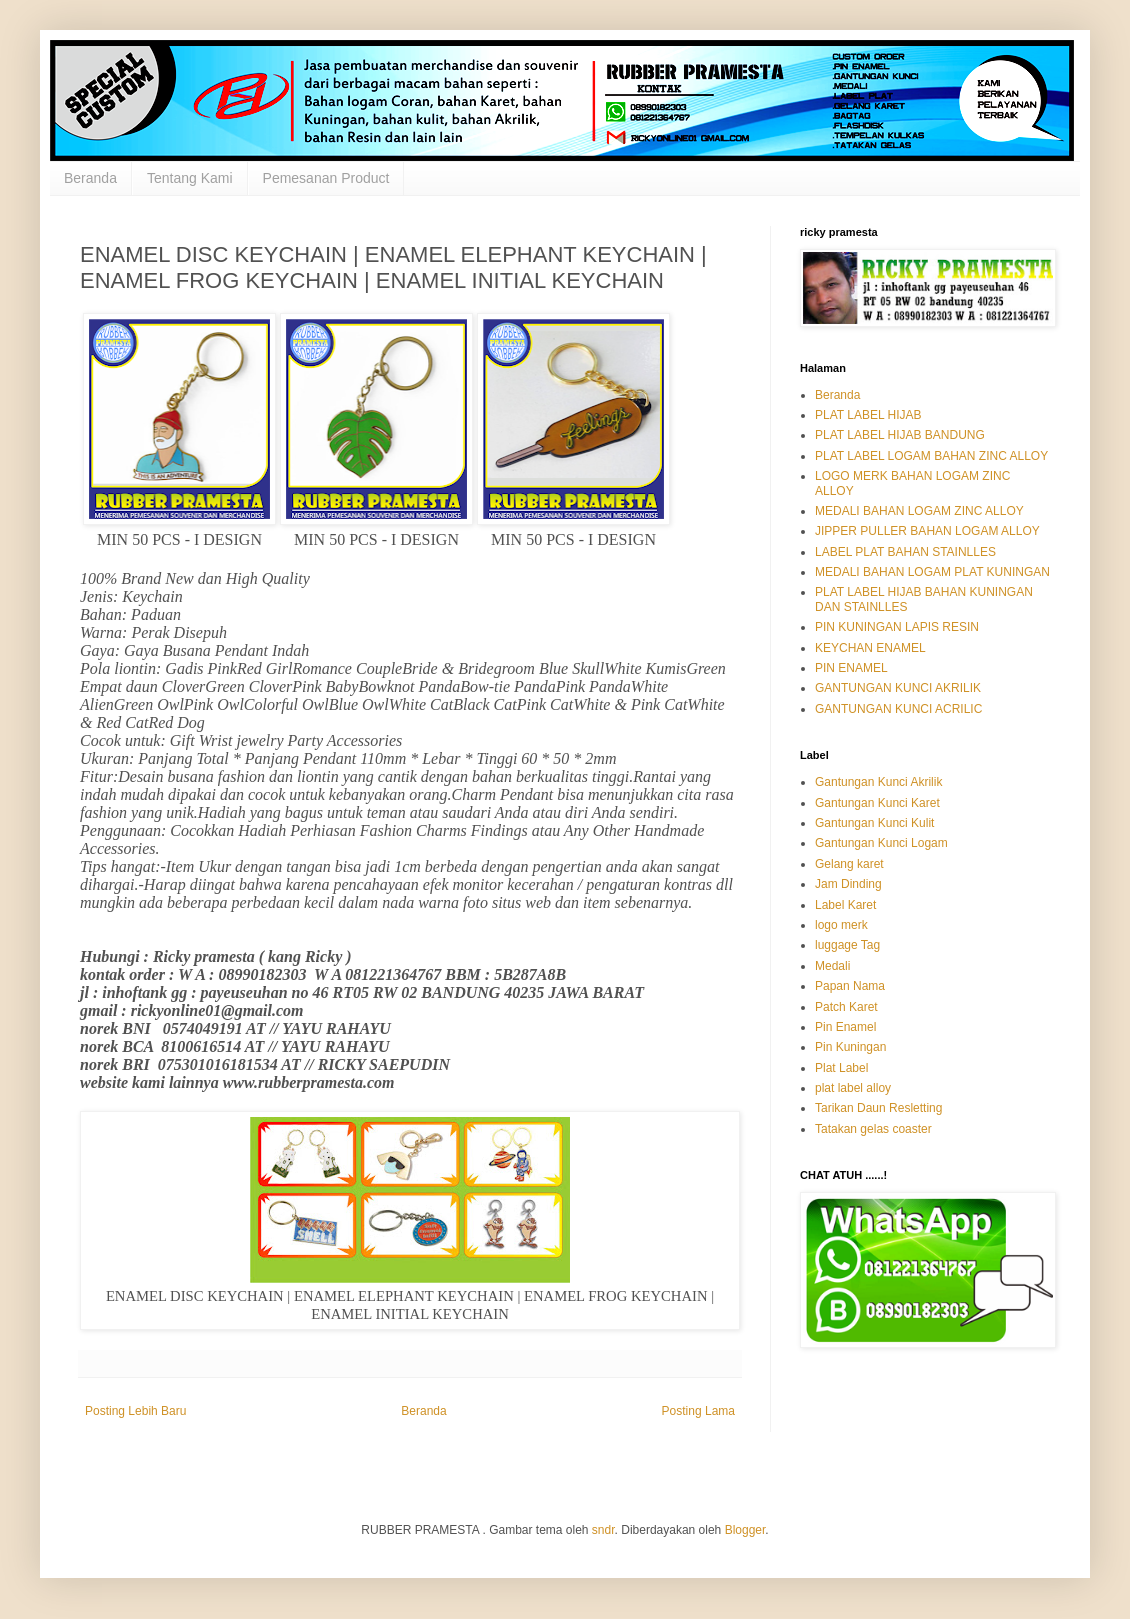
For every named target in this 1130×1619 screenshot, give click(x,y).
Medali (832, 966)
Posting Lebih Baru (135, 1411)
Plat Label (841, 1068)
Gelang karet (849, 864)
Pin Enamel (845, 1027)
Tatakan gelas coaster (873, 1129)
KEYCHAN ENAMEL (870, 648)
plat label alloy (853, 1088)
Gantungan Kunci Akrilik (878, 782)
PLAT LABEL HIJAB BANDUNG (900, 435)
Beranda (90, 178)
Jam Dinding (848, 884)
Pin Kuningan (850, 1047)
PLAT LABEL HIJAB (868, 415)
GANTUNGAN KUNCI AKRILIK (898, 688)
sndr (603, 1530)
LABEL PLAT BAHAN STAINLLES (905, 552)
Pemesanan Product (326, 178)
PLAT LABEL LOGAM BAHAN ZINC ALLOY (931, 456)
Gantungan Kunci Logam (881, 843)
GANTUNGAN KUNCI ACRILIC (898, 709)
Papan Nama (850, 986)
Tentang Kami (190, 178)
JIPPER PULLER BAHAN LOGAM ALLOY (927, 531)
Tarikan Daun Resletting (878, 1108)
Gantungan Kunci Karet (877, 803)
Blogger (745, 1530)
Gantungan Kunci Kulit (874, 823)
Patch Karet (846, 1007)
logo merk (841, 925)
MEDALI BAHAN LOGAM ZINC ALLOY (919, 511)
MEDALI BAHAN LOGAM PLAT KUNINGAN (932, 572)
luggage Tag (847, 945)
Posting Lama (698, 1411)
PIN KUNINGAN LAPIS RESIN (897, 627)
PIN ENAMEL (851, 668)
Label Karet (845, 905)
